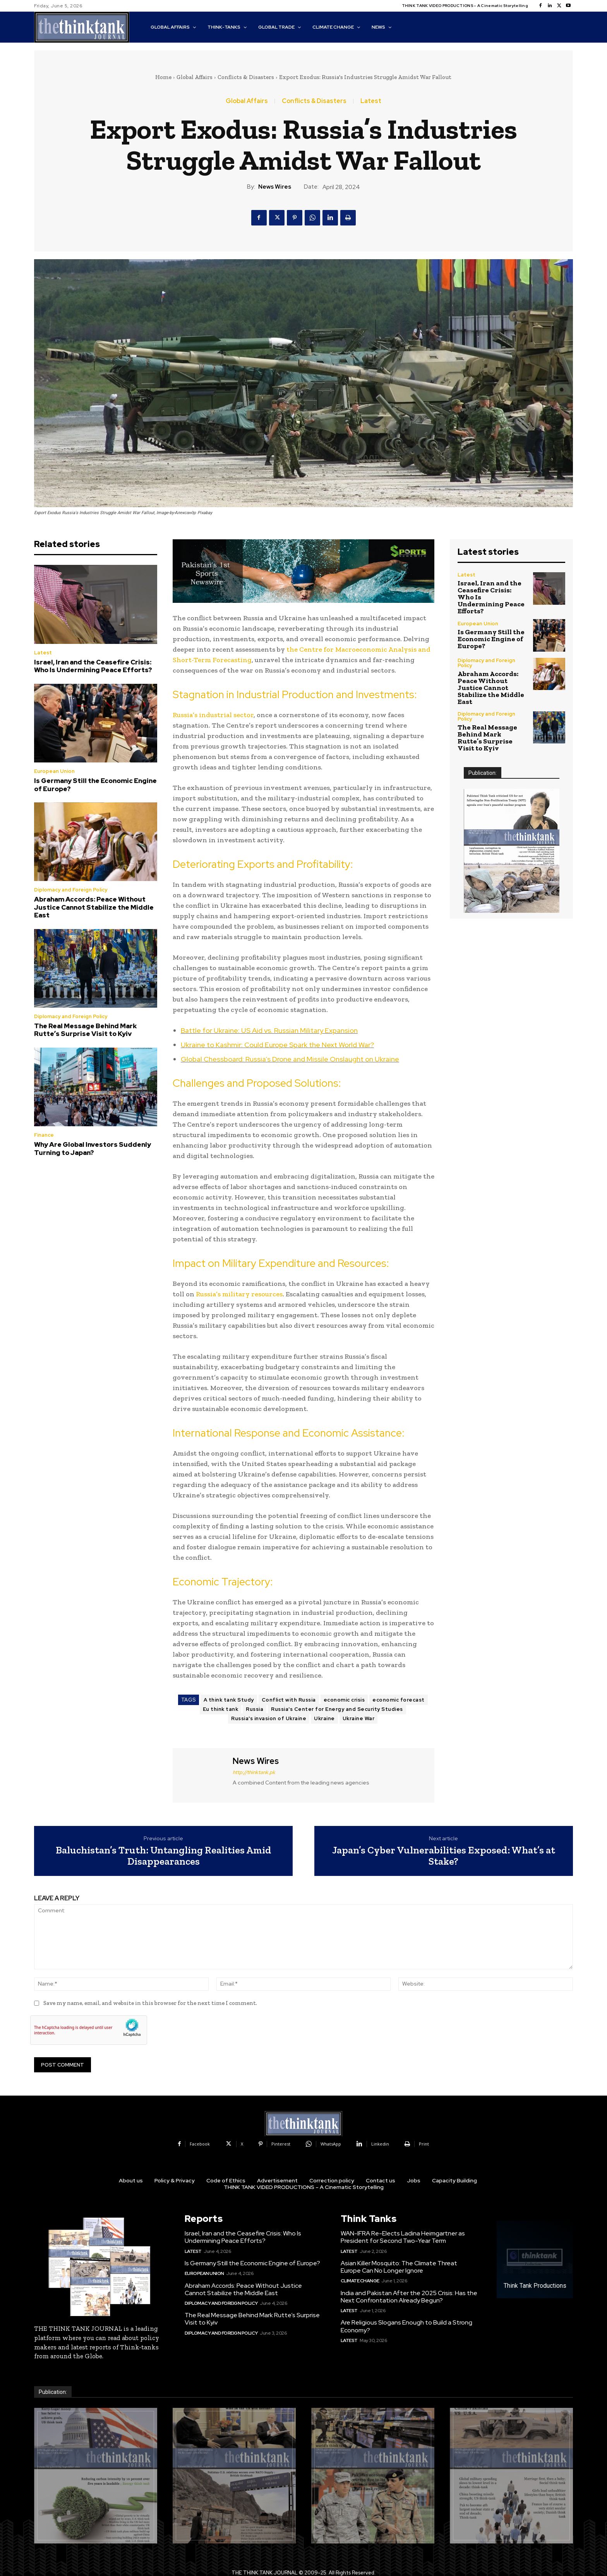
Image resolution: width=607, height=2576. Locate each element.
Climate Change (360, 2281)
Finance (44, 1134)
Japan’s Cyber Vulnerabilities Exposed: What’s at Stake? (443, 1856)
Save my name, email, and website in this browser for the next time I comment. (150, 2003)
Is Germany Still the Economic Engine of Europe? (95, 784)
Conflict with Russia (289, 1700)
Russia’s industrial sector (213, 715)
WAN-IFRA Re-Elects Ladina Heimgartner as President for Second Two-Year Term (403, 2237)
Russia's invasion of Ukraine (268, 1718)
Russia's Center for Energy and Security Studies (337, 1709)
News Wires (274, 186)
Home (163, 77)
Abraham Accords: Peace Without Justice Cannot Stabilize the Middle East (94, 907)
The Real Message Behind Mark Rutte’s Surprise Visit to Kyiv (85, 1030)
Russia (254, 1709)
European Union (54, 771)
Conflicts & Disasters (246, 77)
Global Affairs (195, 77)
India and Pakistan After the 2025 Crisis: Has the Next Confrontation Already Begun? (409, 2296)
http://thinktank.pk (254, 1772)
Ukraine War (359, 1718)
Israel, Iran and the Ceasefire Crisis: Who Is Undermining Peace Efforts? (93, 666)
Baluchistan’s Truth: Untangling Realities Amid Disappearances (163, 1856)
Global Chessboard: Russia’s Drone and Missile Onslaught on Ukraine (290, 1059)
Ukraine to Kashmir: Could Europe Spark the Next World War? (277, 1044)
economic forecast (398, 1700)
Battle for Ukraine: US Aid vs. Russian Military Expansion (269, 1030)
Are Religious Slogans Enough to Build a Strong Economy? (406, 2326)
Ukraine (324, 1718)
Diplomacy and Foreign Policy (70, 889)
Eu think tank (220, 1709)
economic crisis (344, 1700)
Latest (370, 101)
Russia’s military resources (239, 1294)
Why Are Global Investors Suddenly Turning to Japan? (92, 1148)
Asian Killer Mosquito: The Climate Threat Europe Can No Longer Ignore (399, 2267)
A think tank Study (229, 1700)
